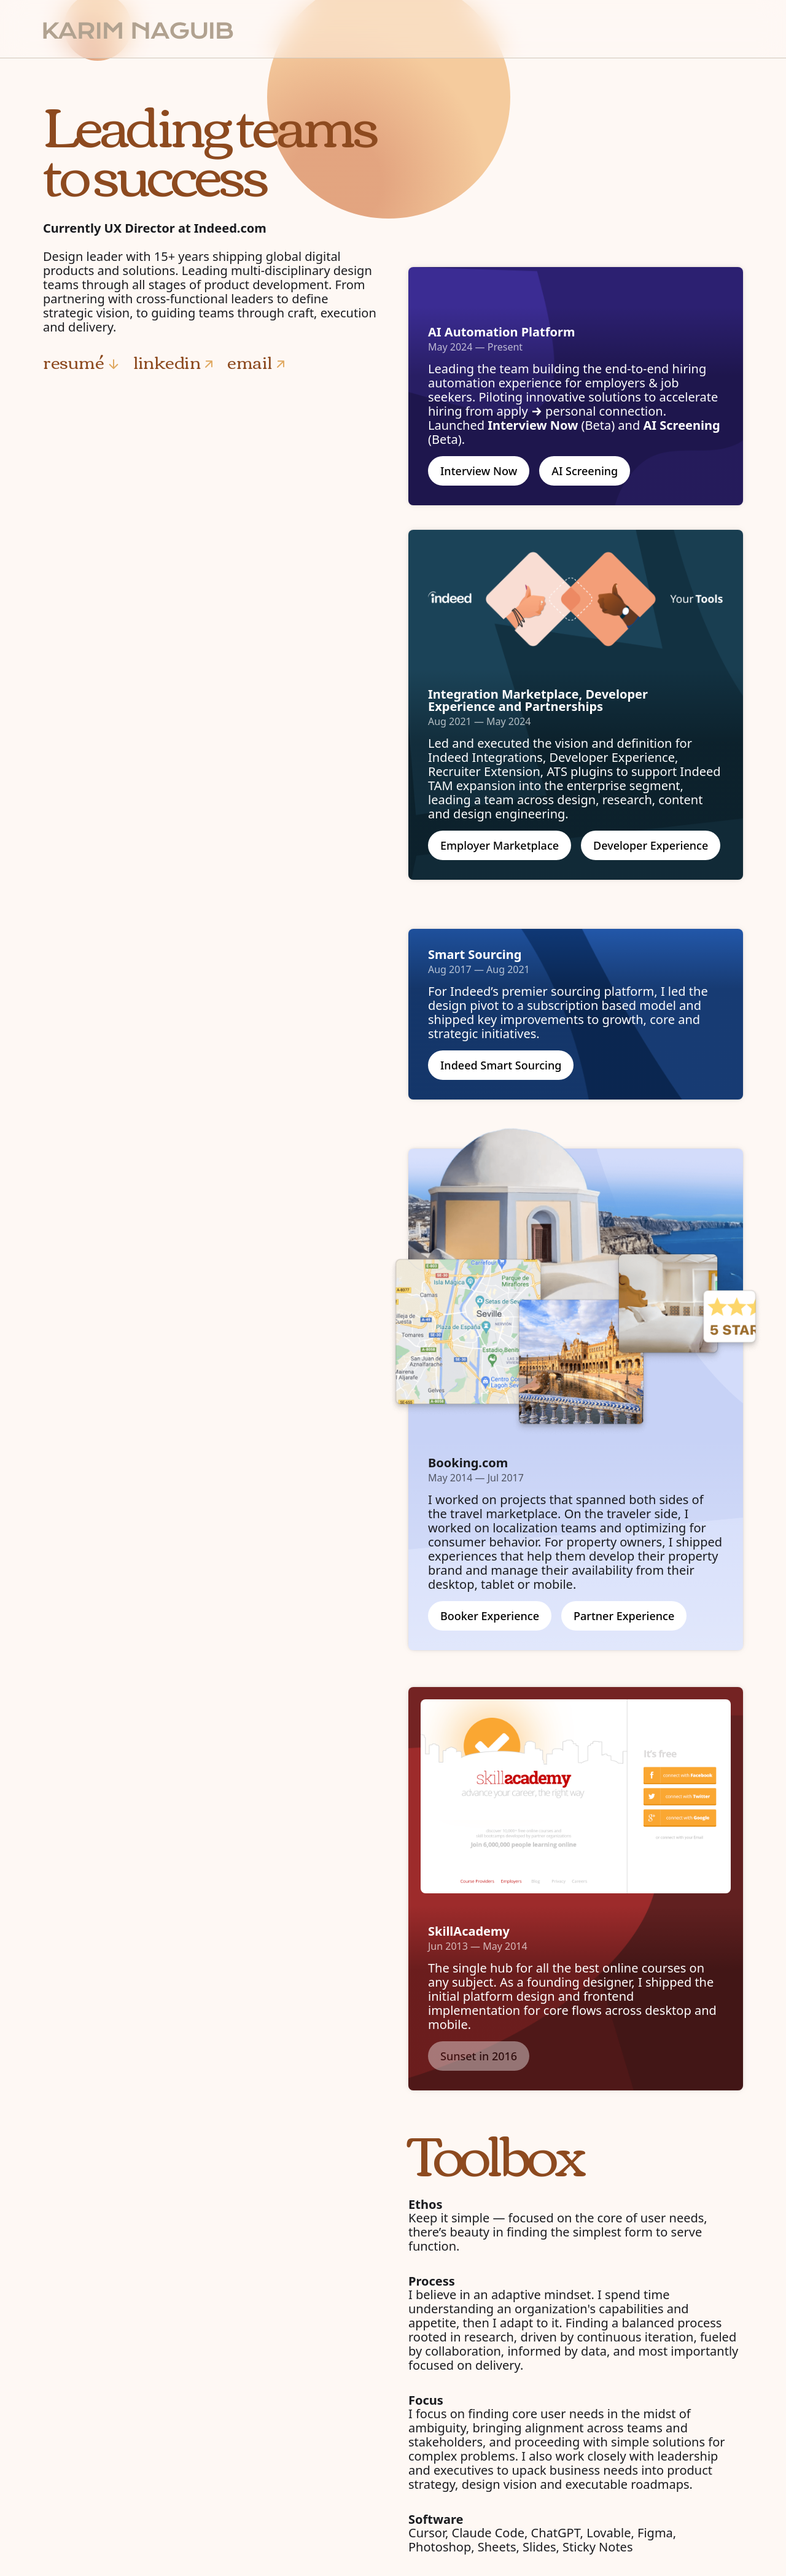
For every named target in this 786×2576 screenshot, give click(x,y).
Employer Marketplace (499, 845)
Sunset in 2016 (478, 2056)
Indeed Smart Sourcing (500, 1065)
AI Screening (584, 471)
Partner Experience (624, 1615)
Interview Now (478, 471)
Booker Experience (489, 1615)
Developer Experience (650, 845)
